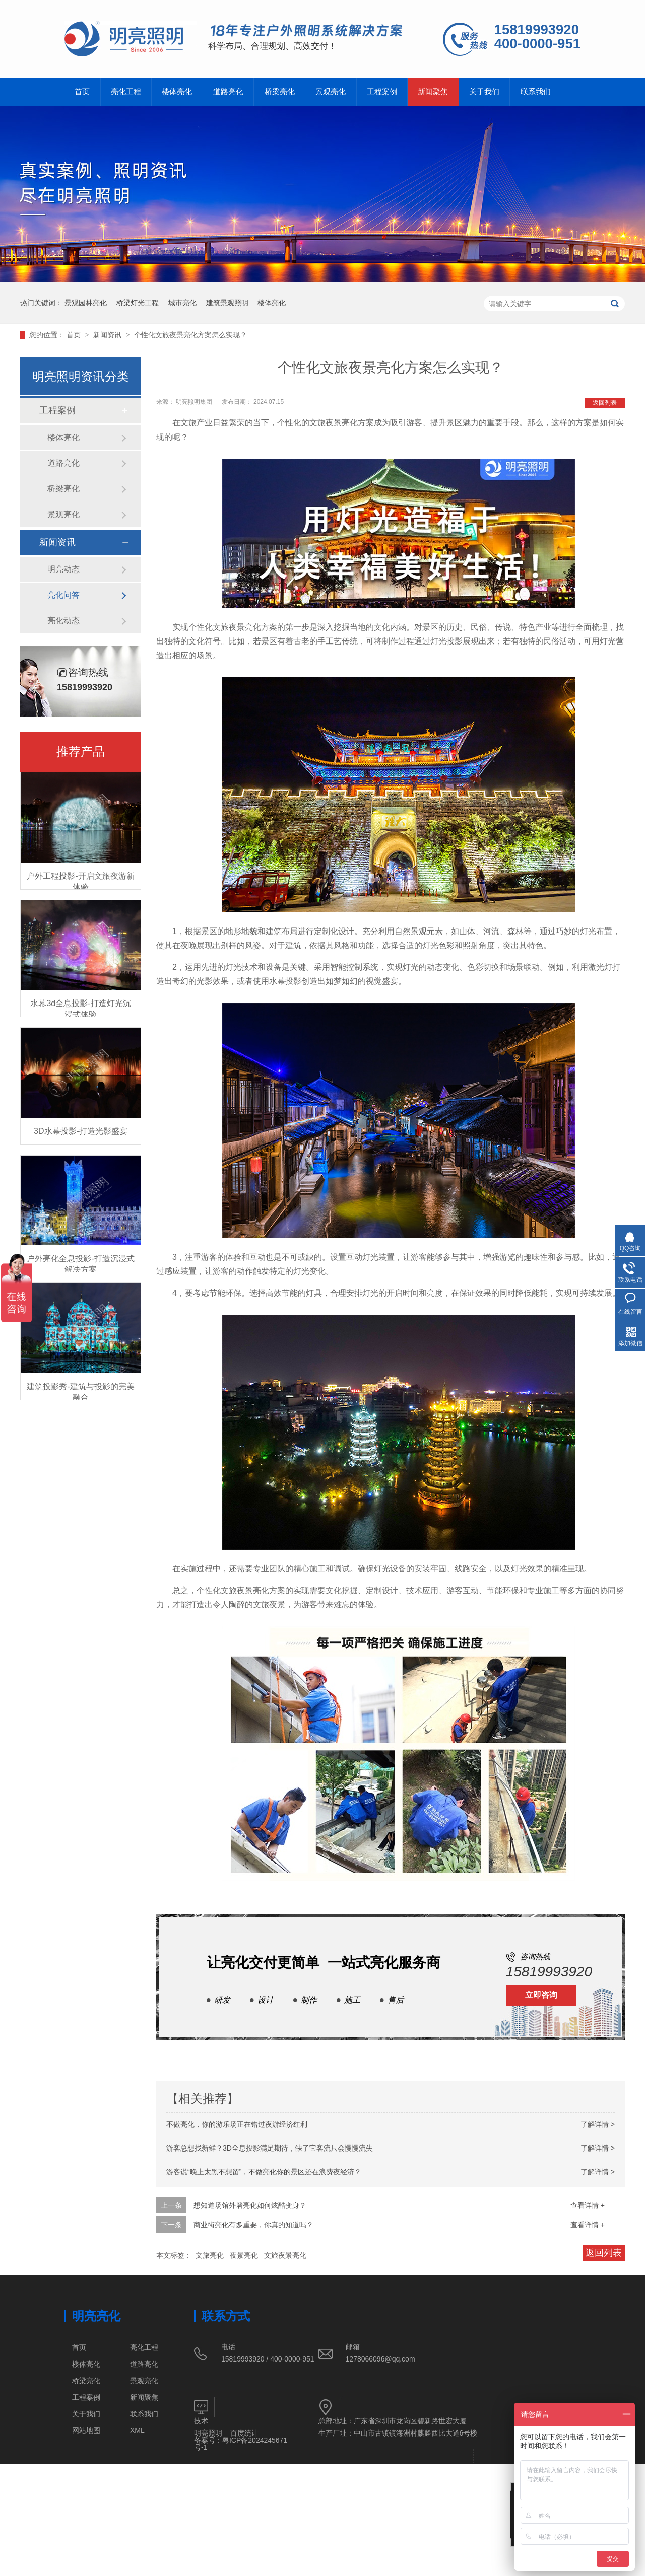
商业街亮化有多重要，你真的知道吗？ (253, 2225)
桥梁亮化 (280, 92)
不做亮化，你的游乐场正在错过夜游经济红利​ (236, 2124)
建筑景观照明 (227, 303)
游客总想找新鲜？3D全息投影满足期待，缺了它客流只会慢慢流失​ (269, 2148)
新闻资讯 (108, 335)
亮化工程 (126, 92)
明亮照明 (208, 2433)
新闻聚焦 (434, 92)
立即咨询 (541, 1995)
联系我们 (537, 92)
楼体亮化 (177, 92)
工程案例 (383, 92)
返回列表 (605, 402)
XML (137, 2430)
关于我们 (486, 92)
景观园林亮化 (85, 303)
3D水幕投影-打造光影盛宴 (80, 1131)
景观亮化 (331, 92)
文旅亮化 (210, 2255)
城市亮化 (182, 303)
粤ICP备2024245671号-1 (240, 2443)
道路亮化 (229, 92)
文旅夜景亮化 (285, 2255)
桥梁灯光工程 (137, 303)
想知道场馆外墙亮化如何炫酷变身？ (250, 2205)
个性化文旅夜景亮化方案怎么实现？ (190, 335)
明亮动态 (63, 569)
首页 (82, 92)
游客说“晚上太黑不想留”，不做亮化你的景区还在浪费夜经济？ (263, 2172)
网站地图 (86, 2430)
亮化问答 (63, 595)
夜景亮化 (244, 2255)
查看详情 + (587, 2205)
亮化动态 (63, 620)
